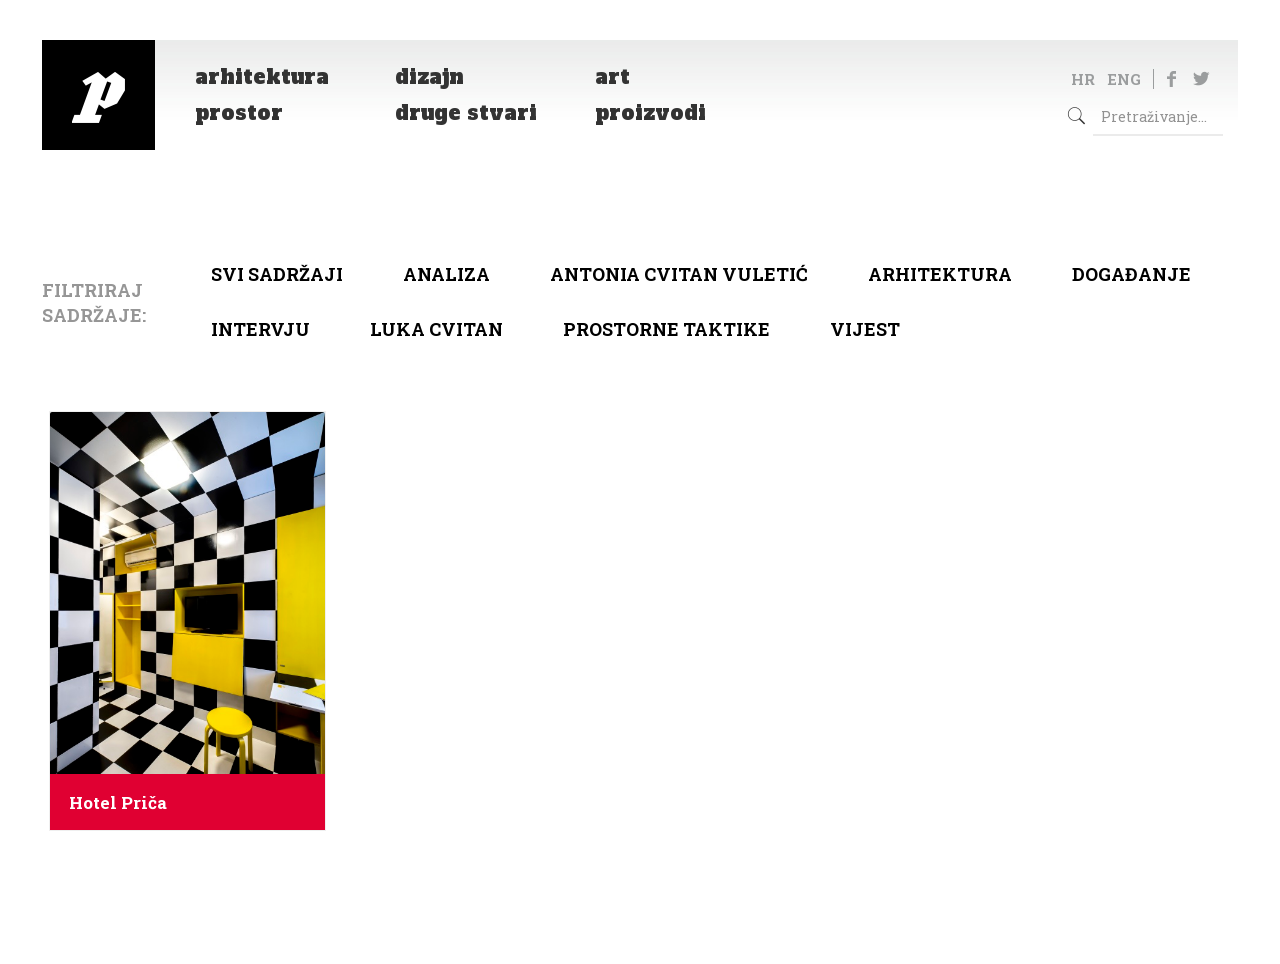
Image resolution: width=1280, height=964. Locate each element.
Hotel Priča (118, 803)
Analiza (446, 274)
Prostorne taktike (666, 329)
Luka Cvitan (436, 329)
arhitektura (940, 274)
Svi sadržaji (277, 274)
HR (1083, 79)
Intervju (260, 329)
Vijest (865, 329)
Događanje (1131, 274)
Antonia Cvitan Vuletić (679, 274)
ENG (1124, 79)
